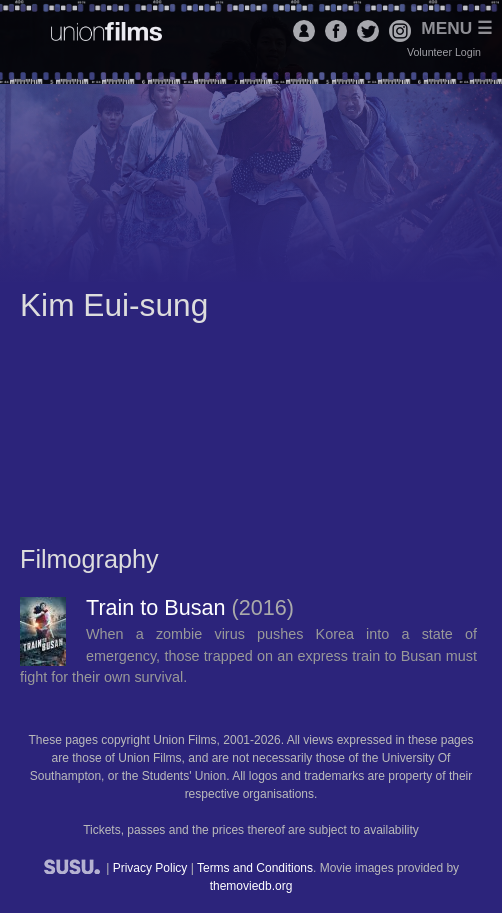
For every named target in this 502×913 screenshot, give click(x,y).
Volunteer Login (444, 52)
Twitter (368, 31)
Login (304, 31)
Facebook (336, 31)
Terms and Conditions (255, 868)
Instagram (400, 31)
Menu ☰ (456, 28)
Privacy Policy (150, 868)
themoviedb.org (251, 886)
